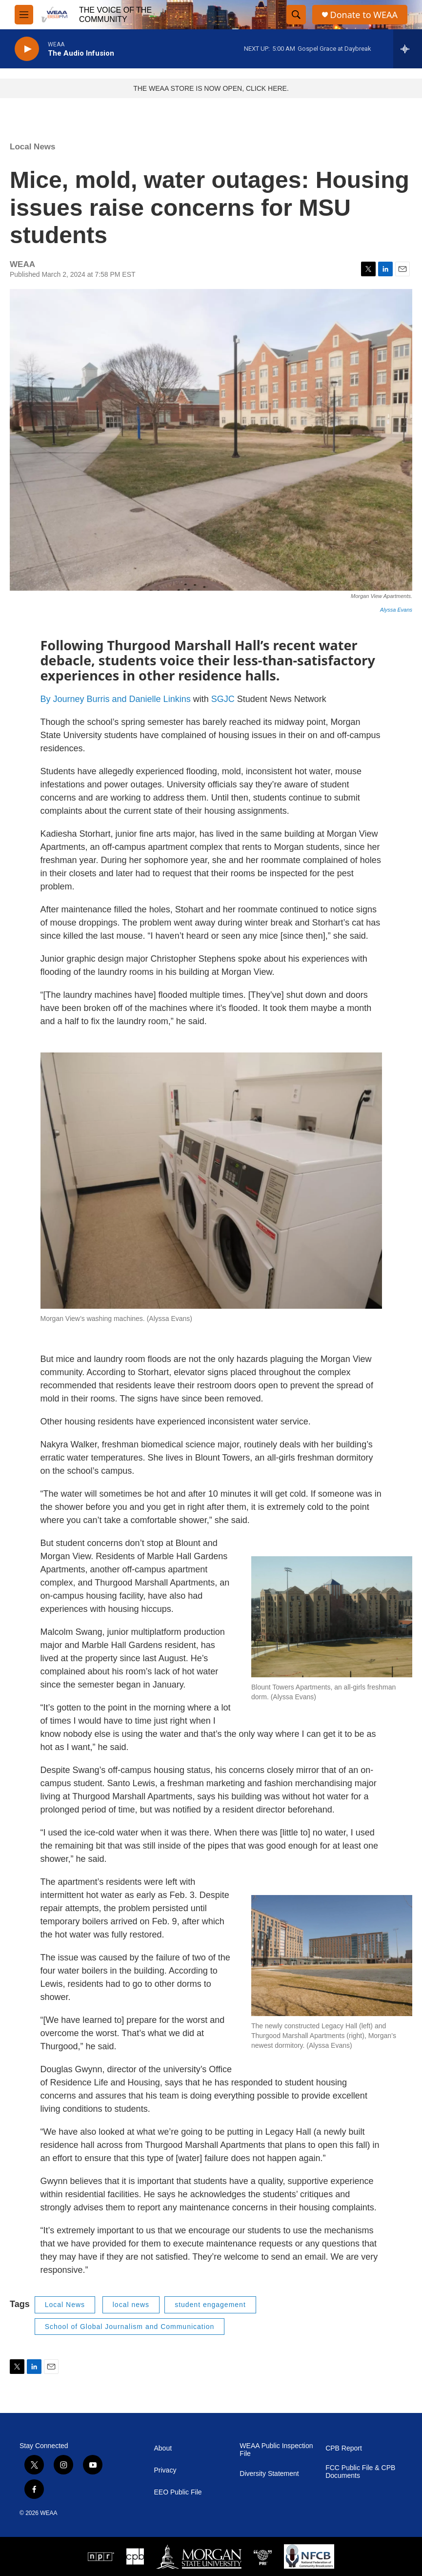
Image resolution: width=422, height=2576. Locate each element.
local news (131, 2304)
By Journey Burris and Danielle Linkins (115, 699)
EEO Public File (178, 2492)
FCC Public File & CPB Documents (360, 2471)
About (163, 2448)
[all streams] (407, 48)
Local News (33, 146)
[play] (27, 49)
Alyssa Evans (396, 610)
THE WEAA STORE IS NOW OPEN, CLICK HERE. (211, 88)
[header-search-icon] (296, 14)
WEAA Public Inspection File (276, 2449)
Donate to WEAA (364, 15)
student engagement (210, 2304)
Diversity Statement (269, 2473)
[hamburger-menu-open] (24, 14)
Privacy (165, 2470)
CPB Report (343, 2448)
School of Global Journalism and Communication (130, 2326)
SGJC (223, 699)
